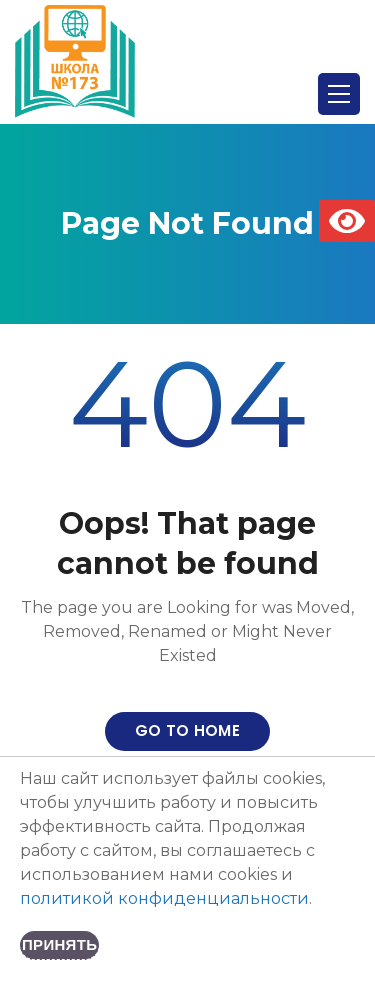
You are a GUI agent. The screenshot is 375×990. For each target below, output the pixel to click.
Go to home (187, 730)
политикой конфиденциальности (164, 898)
